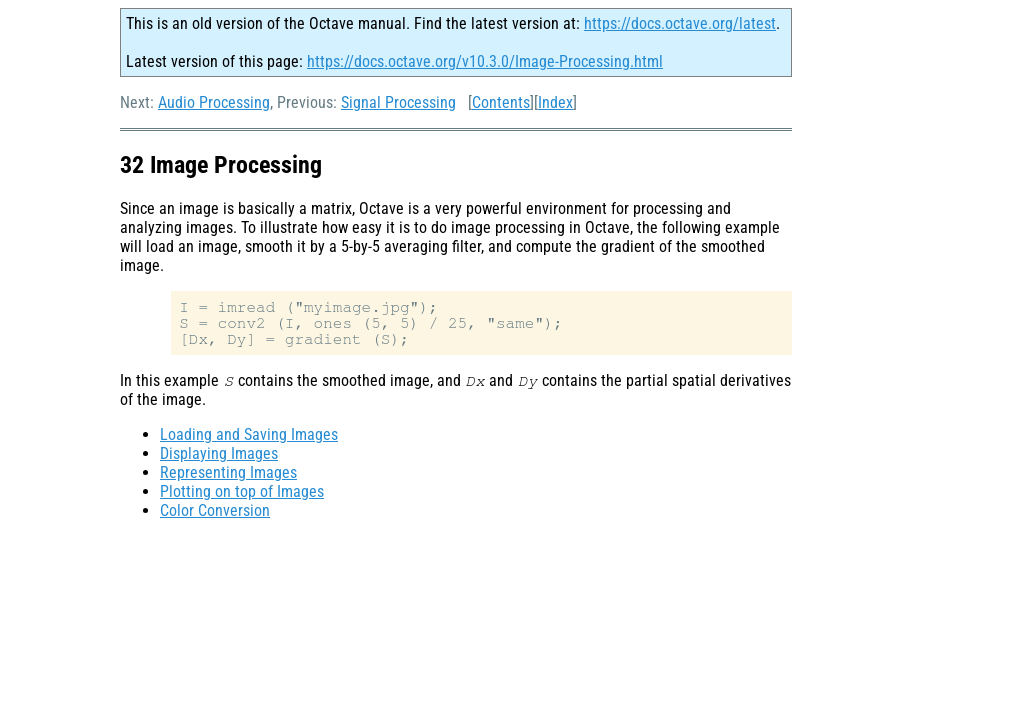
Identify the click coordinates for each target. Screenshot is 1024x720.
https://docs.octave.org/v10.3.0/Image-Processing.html (485, 61)
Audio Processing (214, 102)
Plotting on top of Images (242, 491)
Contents (501, 102)
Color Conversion (215, 510)
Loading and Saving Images (249, 434)
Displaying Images (219, 453)
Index (555, 102)
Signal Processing (398, 102)
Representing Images (228, 472)
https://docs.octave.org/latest (680, 23)
